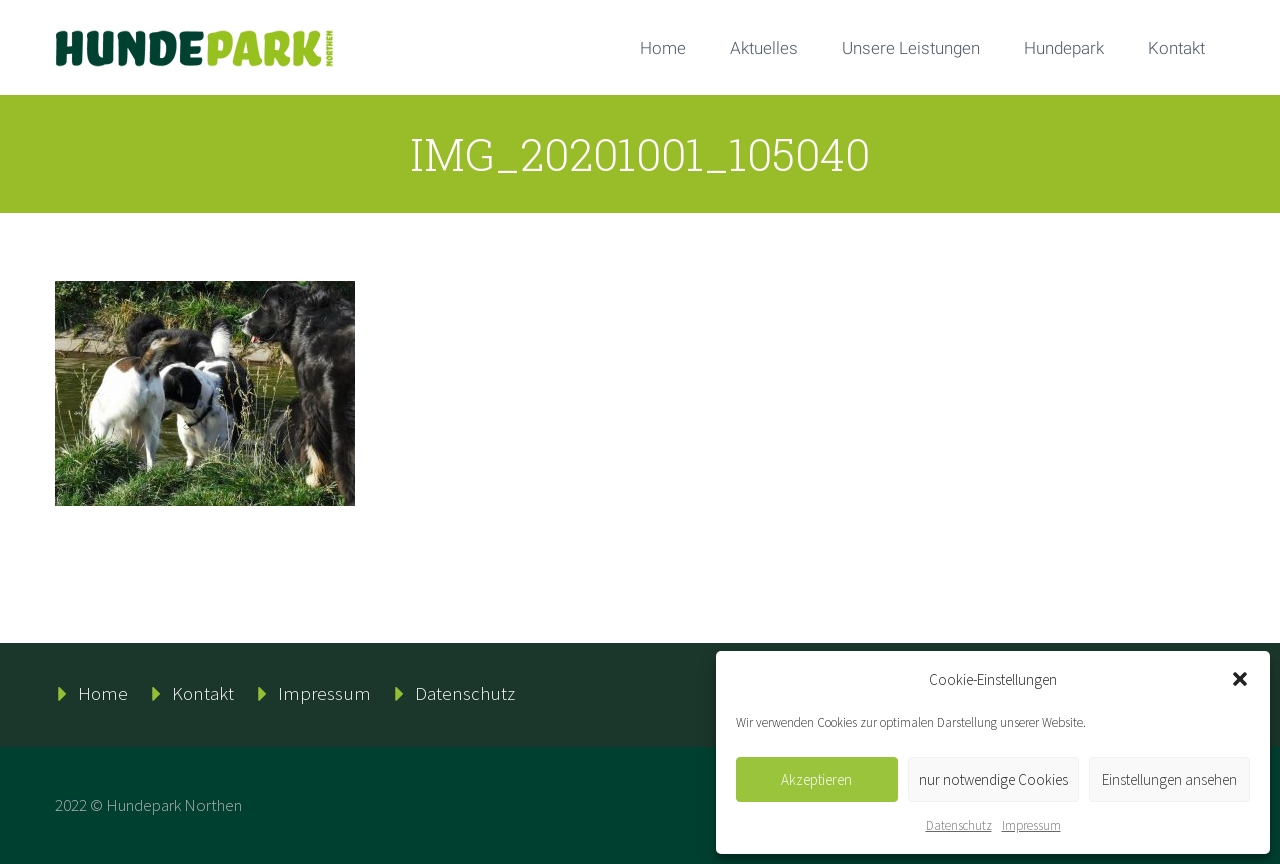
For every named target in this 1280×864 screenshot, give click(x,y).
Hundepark (1064, 48)
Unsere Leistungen (911, 48)
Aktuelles (764, 48)
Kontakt (1176, 48)
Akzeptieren (816, 779)
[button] (1240, 679)
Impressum (1031, 825)
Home (663, 48)
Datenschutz (959, 825)
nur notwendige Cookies (993, 779)
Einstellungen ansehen (1169, 779)
